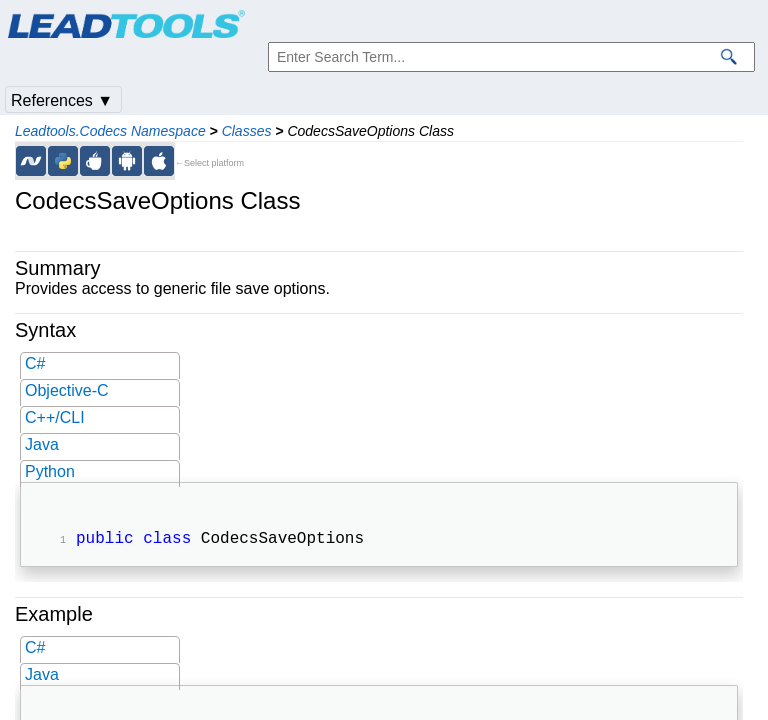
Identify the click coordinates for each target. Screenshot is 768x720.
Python (50, 471)
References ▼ (62, 100)
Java (42, 444)
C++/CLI (55, 417)
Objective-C (67, 390)
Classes (247, 131)
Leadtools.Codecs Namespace (110, 131)
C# (35, 363)
